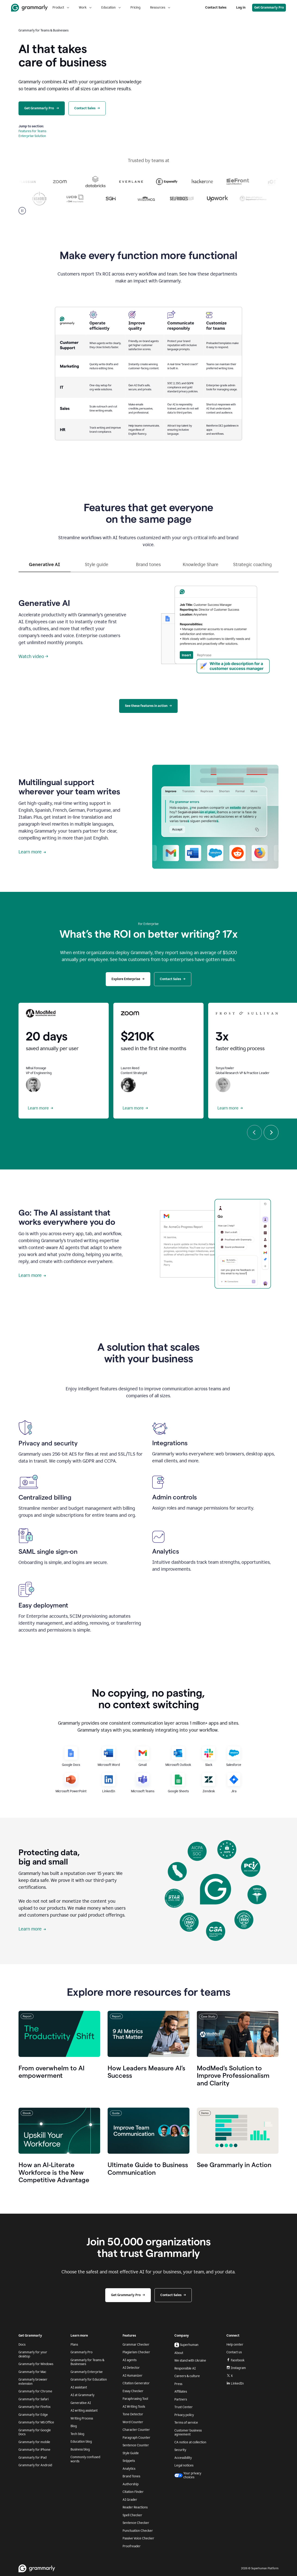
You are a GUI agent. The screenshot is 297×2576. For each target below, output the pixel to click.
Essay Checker (133, 2391)
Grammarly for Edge (33, 2415)
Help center (234, 2345)
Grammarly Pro (82, 2352)
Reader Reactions (135, 2507)
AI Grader (130, 2500)
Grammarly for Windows (36, 2364)
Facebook (235, 2360)
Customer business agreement (188, 2433)
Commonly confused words (85, 2459)
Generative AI (81, 2403)
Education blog (81, 2442)
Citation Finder (133, 2492)
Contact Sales (215, 7)
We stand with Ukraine (190, 2361)
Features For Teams (33, 131)
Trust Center (183, 2407)
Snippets (129, 2461)
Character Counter (136, 2430)
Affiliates (180, 2392)
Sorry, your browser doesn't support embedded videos (215, 84)
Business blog (80, 2449)
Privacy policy (184, 2415)
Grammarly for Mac (32, 2372)
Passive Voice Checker (138, 2538)
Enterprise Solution (32, 136)
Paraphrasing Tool (135, 2399)
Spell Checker (132, 2515)
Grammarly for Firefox (35, 2407)
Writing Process (82, 2418)
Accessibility (183, 2458)
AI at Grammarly (82, 2395)
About (178, 2353)
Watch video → (33, 656)
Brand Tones (131, 2476)
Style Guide (131, 2453)
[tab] (45, 566)
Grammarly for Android (35, 2465)
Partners (180, 2399)
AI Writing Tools (134, 2407)
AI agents (129, 2360)
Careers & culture (187, 2376)
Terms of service (186, 2423)
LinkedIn (235, 2383)
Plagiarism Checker (136, 2352)
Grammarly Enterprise (87, 2372)
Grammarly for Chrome (35, 2391)
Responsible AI (185, 2368)
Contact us (234, 2352)
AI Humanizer (132, 2376)
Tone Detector (133, 2414)
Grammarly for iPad (32, 2458)
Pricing (135, 7)
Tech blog (77, 2434)
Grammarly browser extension (33, 2382)
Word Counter (133, 2422)
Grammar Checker (136, 2345)
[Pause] (22, 210)
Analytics (129, 2469)
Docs (22, 2345)
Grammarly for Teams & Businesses (87, 2362)
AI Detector (131, 2368)
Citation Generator (136, 2383)
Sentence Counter (136, 2445)
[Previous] (254, 1132)
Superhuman (186, 2345)
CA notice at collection (190, 2442)
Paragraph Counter (136, 2438)
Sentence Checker (136, 2523)
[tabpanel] (148, 628)
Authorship (131, 2484)
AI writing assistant (84, 2411)
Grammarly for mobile (34, 2442)
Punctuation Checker (138, 2531)
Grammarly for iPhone (34, 2450)
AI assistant (79, 2387)
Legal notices (183, 2465)
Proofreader (132, 2546)
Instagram (236, 2368)
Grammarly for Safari (34, 2399)
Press (178, 2384)
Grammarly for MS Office (36, 2422)
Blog (74, 2426)
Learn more (32, 852)
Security (180, 2450)
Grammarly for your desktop (33, 2354)
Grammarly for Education (89, 2380)
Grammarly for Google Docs (35, 2432)
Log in (240, 7)
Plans (74, 2345)
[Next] (271, 1132)
